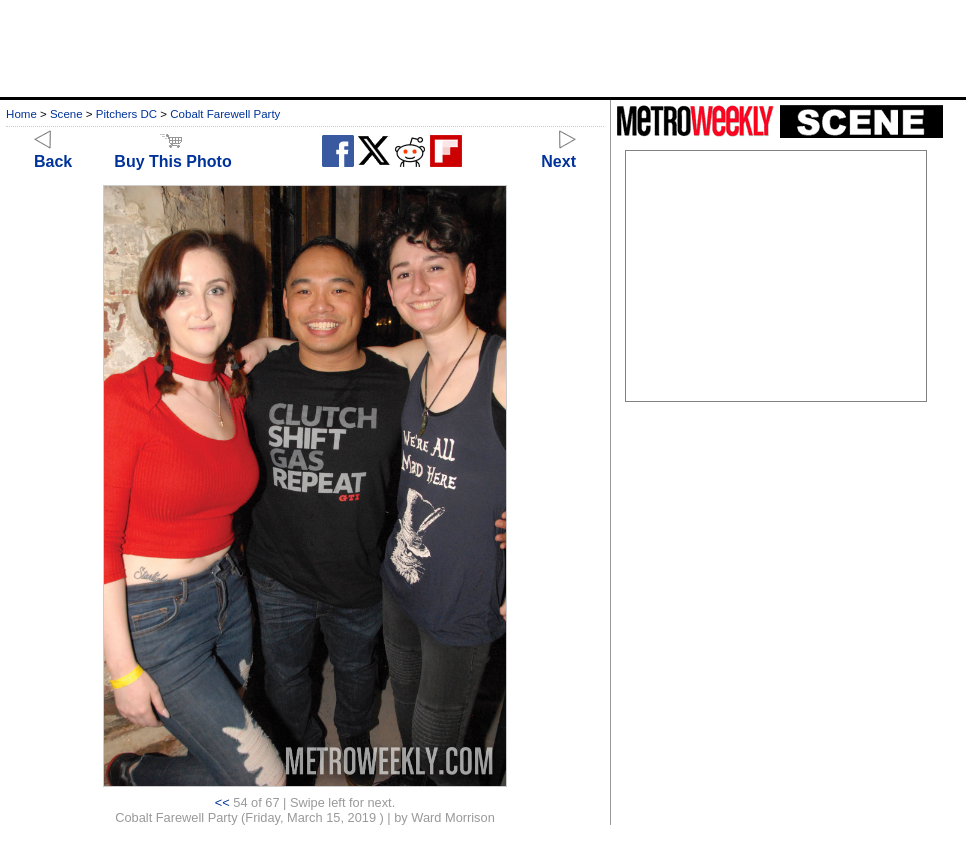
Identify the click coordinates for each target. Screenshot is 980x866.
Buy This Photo (172, 152)
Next (558, 152)
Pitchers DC (126, 114)
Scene (66, 114)
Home (21, 114)
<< (222, 802)
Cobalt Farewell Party (225, 114)
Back (53, 152)
